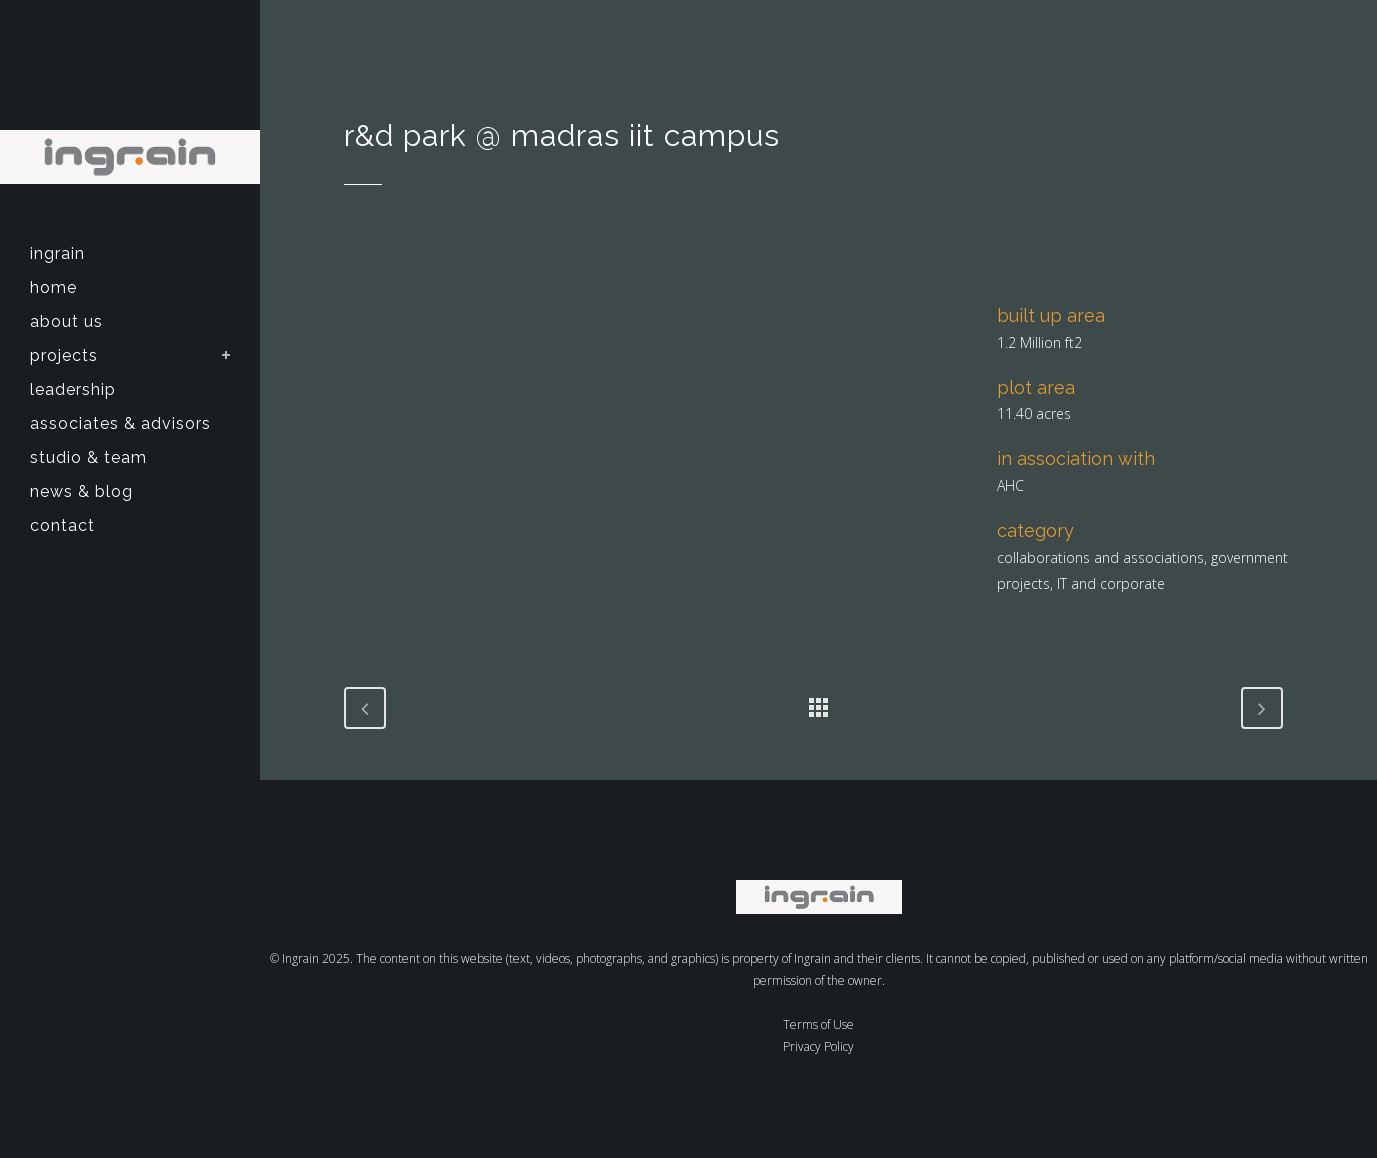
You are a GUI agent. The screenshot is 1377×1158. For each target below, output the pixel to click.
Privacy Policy (818, 1046)
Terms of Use (818, 1024)
